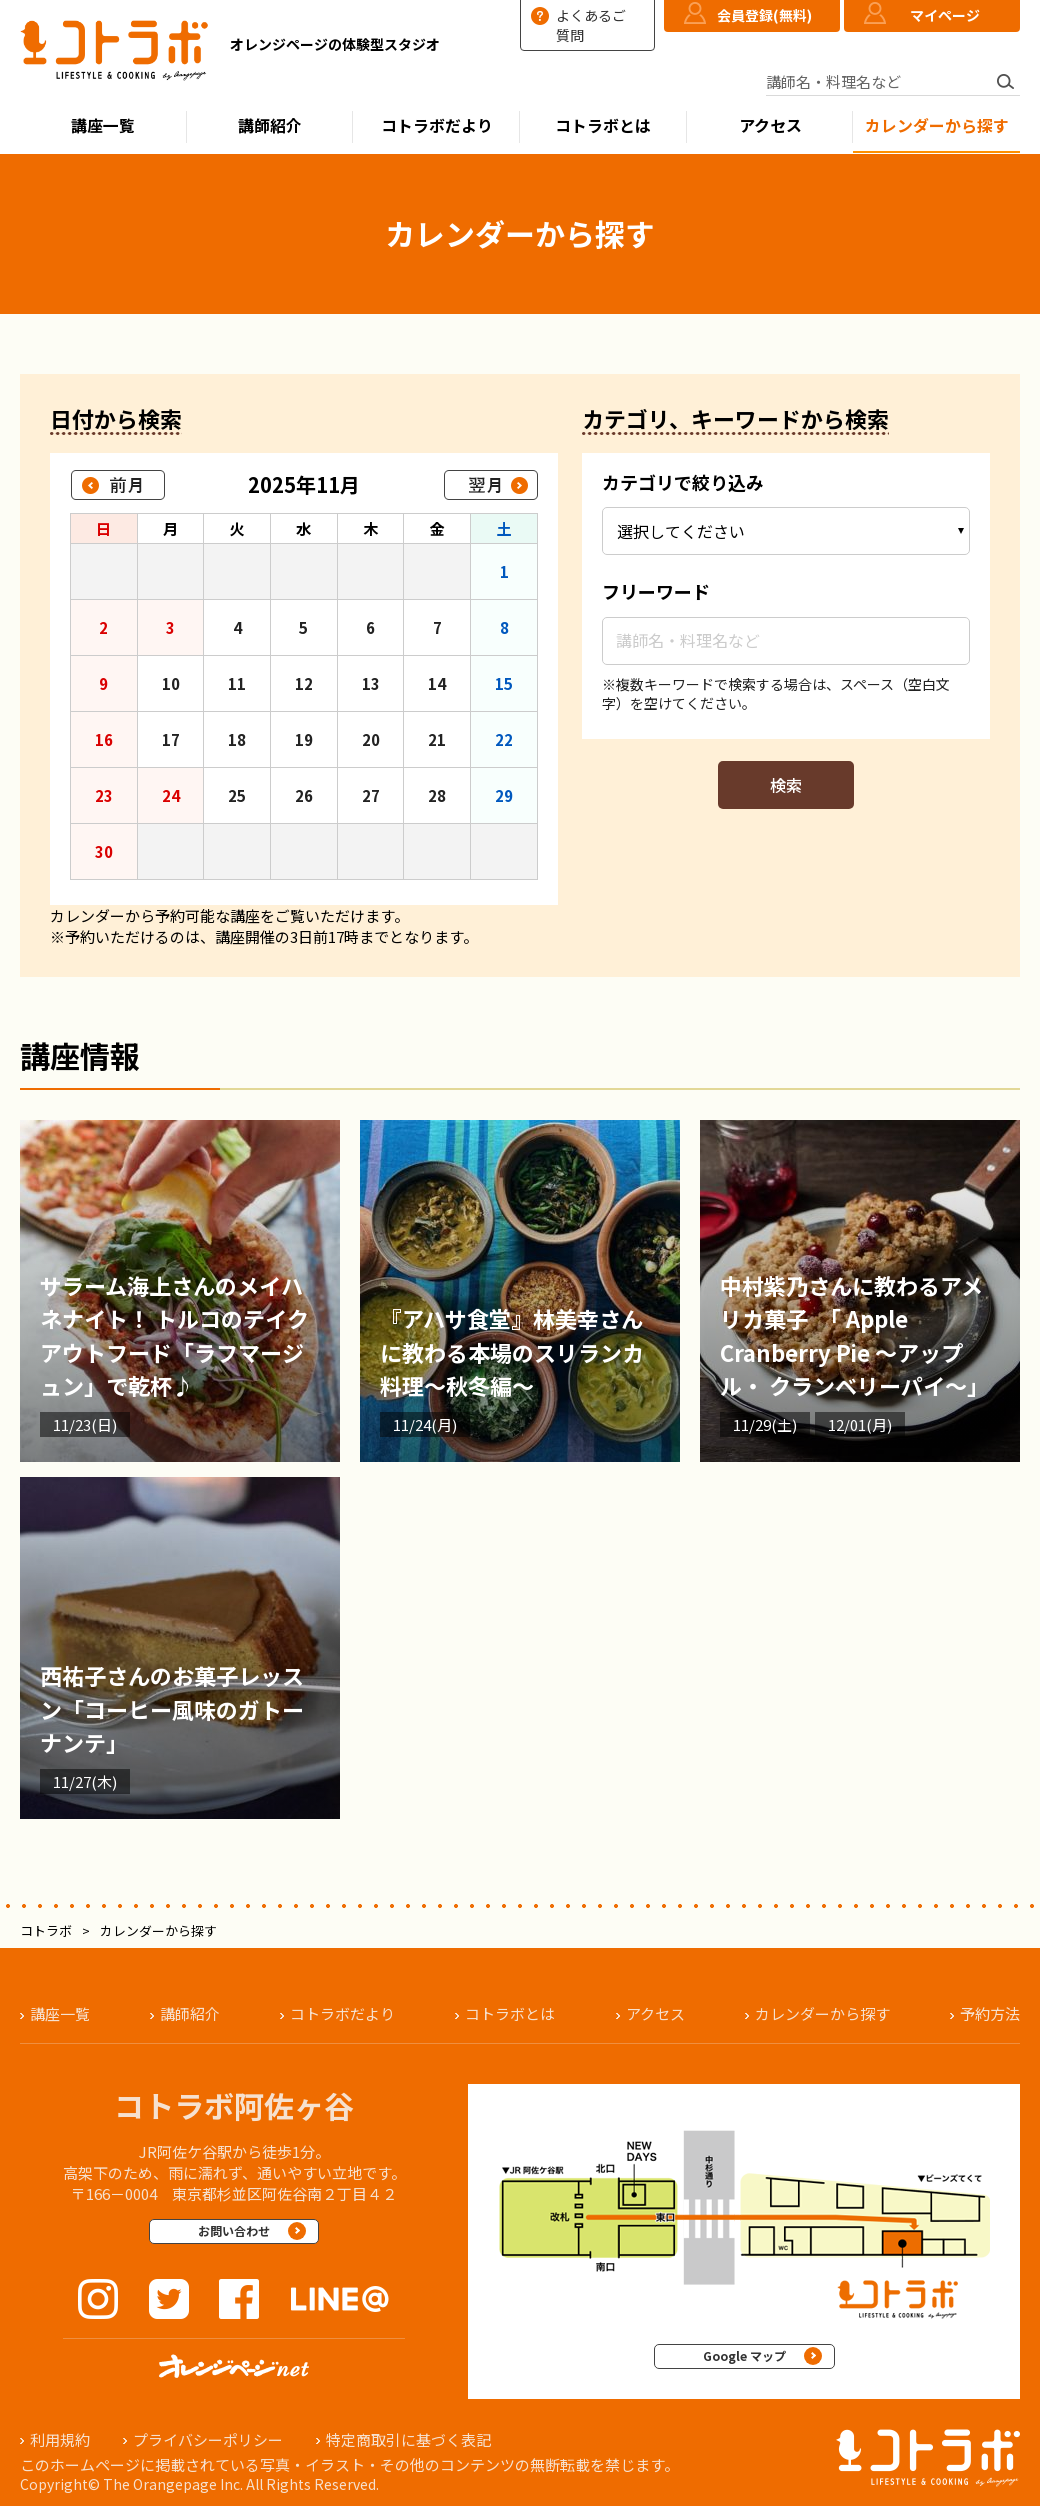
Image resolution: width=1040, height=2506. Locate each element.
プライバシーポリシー (208, 2439)
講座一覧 (103, 125)
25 (237, 795)
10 (171, 683)
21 (437, 739)
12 (304, 683)
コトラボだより (437, 125)
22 (504, 739)
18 (237, 739)
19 (304, 739)
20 (371, 739)
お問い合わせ (234, 2230)
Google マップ (744, 2355)
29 (504, 795)
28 (437, 795)
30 (104, 851)
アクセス (770, 125)
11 (237, 683)
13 (371, 683)
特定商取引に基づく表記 (408, 2439)
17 (171, 739)
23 (104, 795)
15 (504, 683)
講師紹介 (270, 125)
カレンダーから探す (937, 125)
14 (437, 683)
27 (371, 795)
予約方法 (990, 2013)
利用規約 (60, 2439)
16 (104, 739)
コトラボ (46, 1930)
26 (304, 795)
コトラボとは (603, 125)
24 (171, 795)
